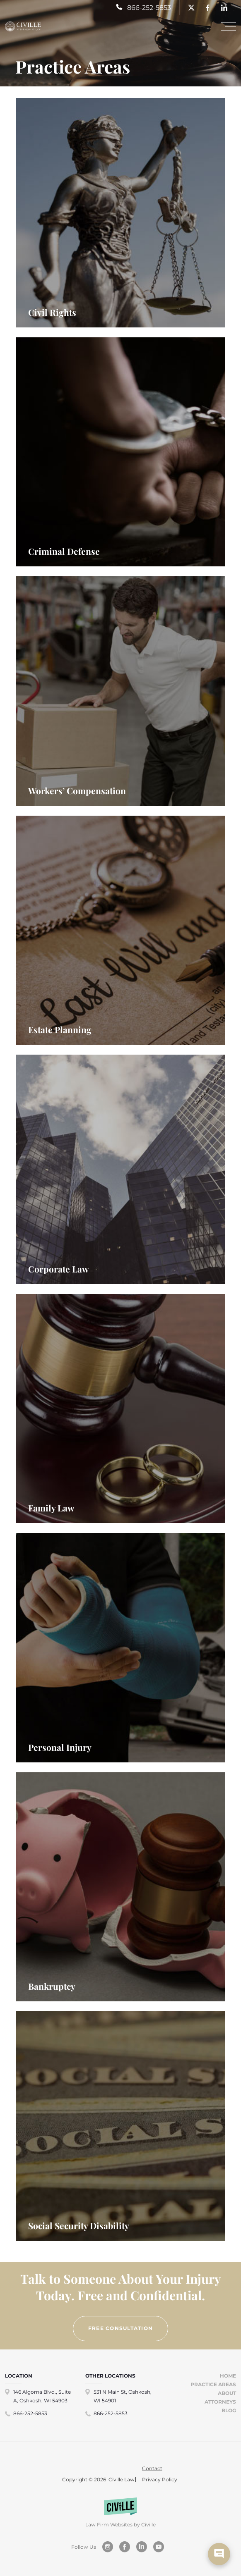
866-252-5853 (30, 2413)
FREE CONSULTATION (120, 2328)
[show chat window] (219, 2554)
